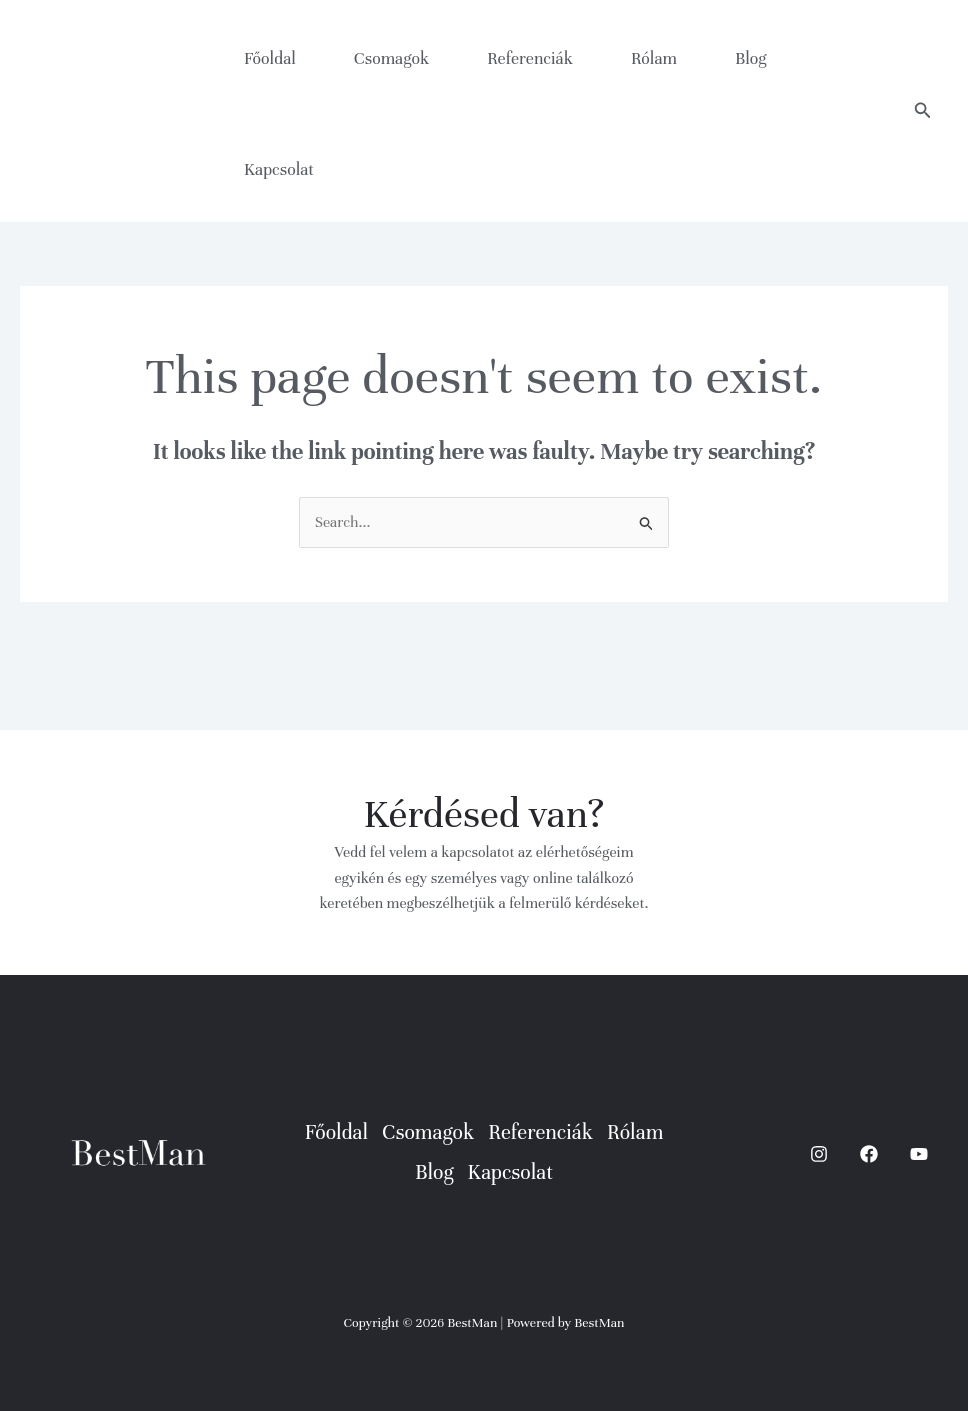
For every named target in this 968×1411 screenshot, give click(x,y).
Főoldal (270, 58)
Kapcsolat (279, 169)
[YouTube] (919, 1154)
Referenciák (530, 58)
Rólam (654, 58)
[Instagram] (819, 1154)
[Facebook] (869, 1154)
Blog (751, 58)
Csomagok (391, 58)
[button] (923, 111)
